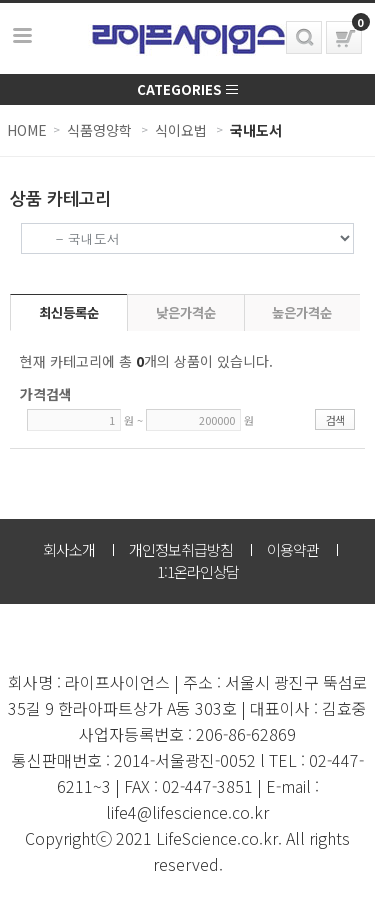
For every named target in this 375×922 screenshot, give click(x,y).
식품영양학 (99, 130)
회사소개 (69, 549)
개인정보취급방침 (181, 549)
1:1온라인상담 (198, 571)
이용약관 (293, 549)
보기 (23, 36)
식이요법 (181, 130)
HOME (27, 130)
